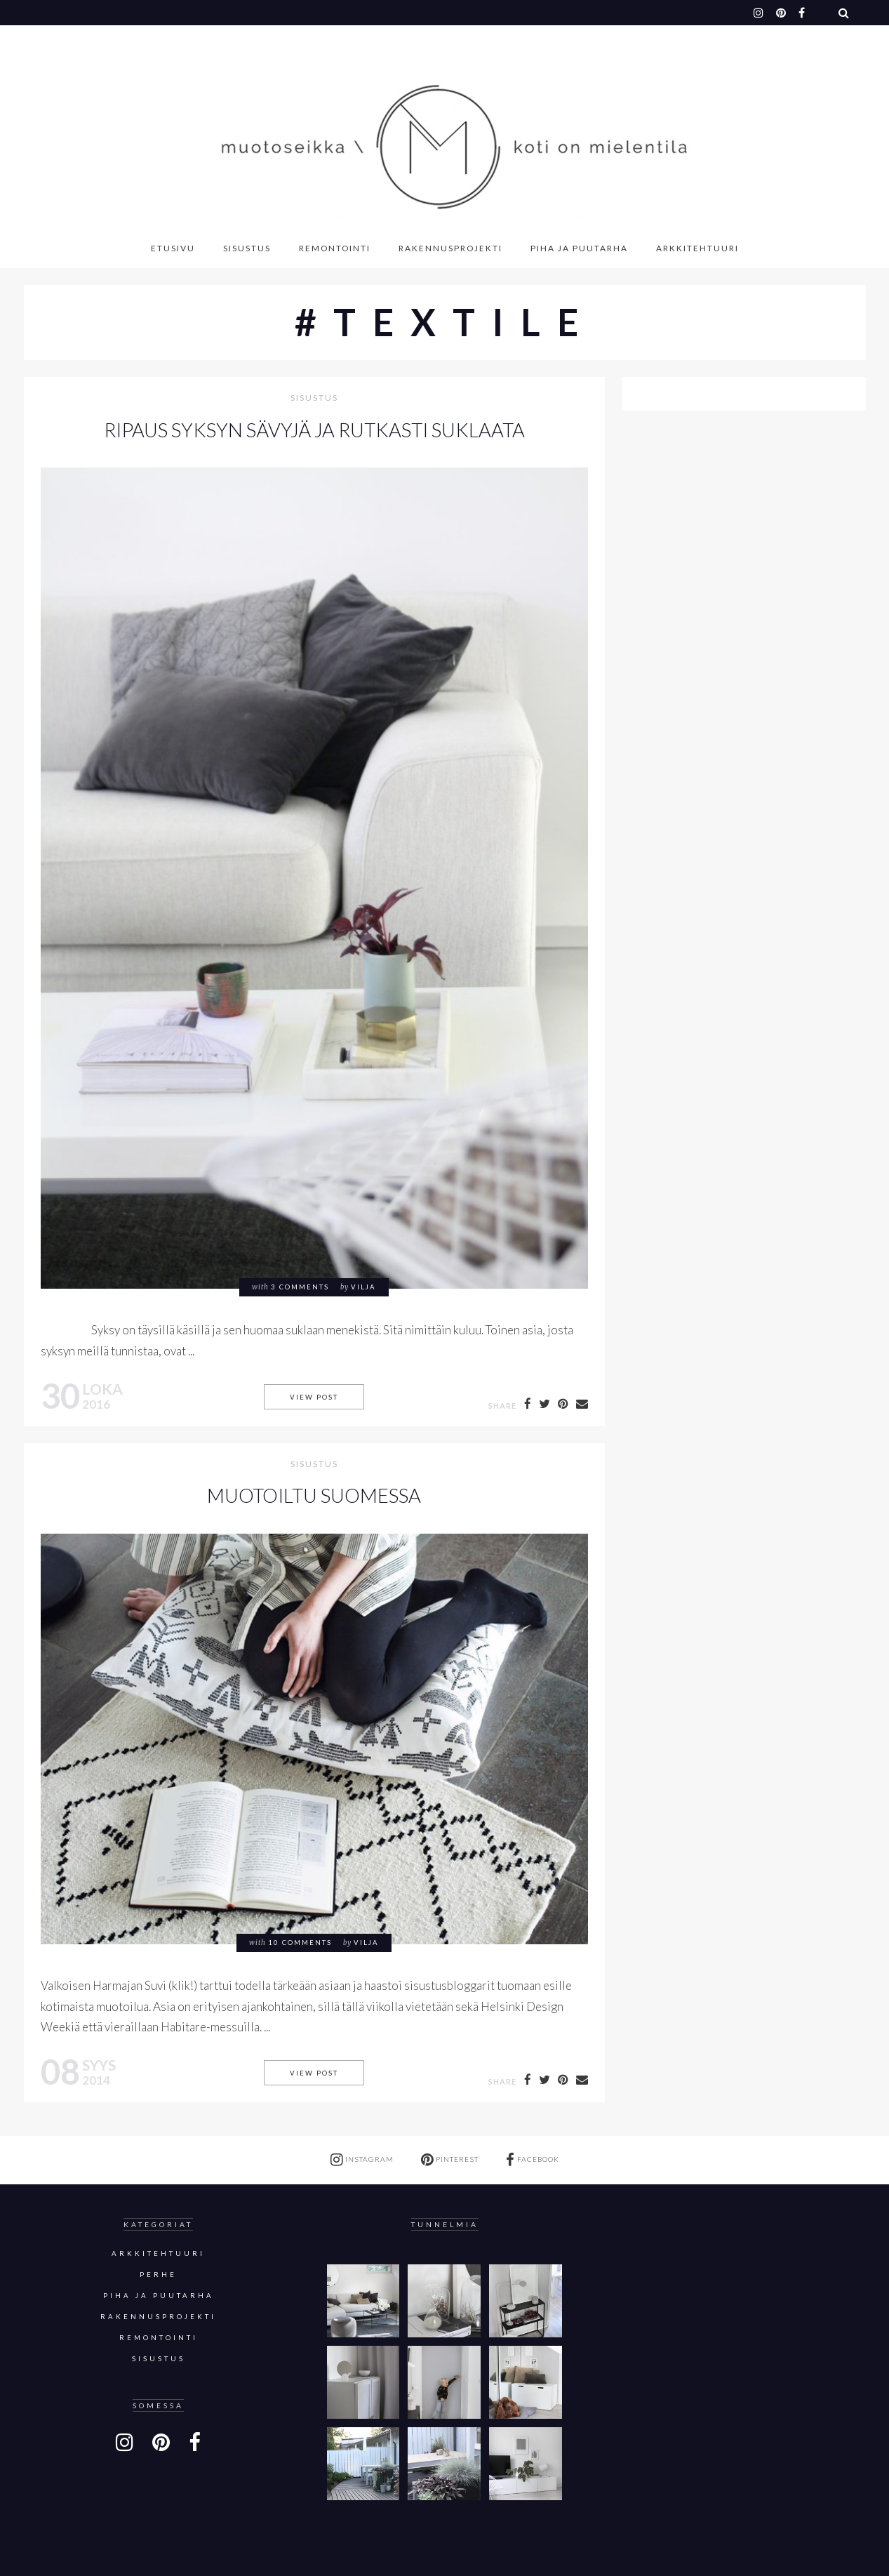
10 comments (300, 1942)
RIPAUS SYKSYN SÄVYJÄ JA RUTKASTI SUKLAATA (314, 429)
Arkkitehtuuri (697, 248)
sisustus (314, 398)
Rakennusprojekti (450, 248)
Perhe (158, 2274)
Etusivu (173, 248)
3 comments (300, 1287)
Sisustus (247, 248)
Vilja (363, 1287)
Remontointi (334, 248)
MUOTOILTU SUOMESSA (314, 1495)
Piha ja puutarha (579, 248)
